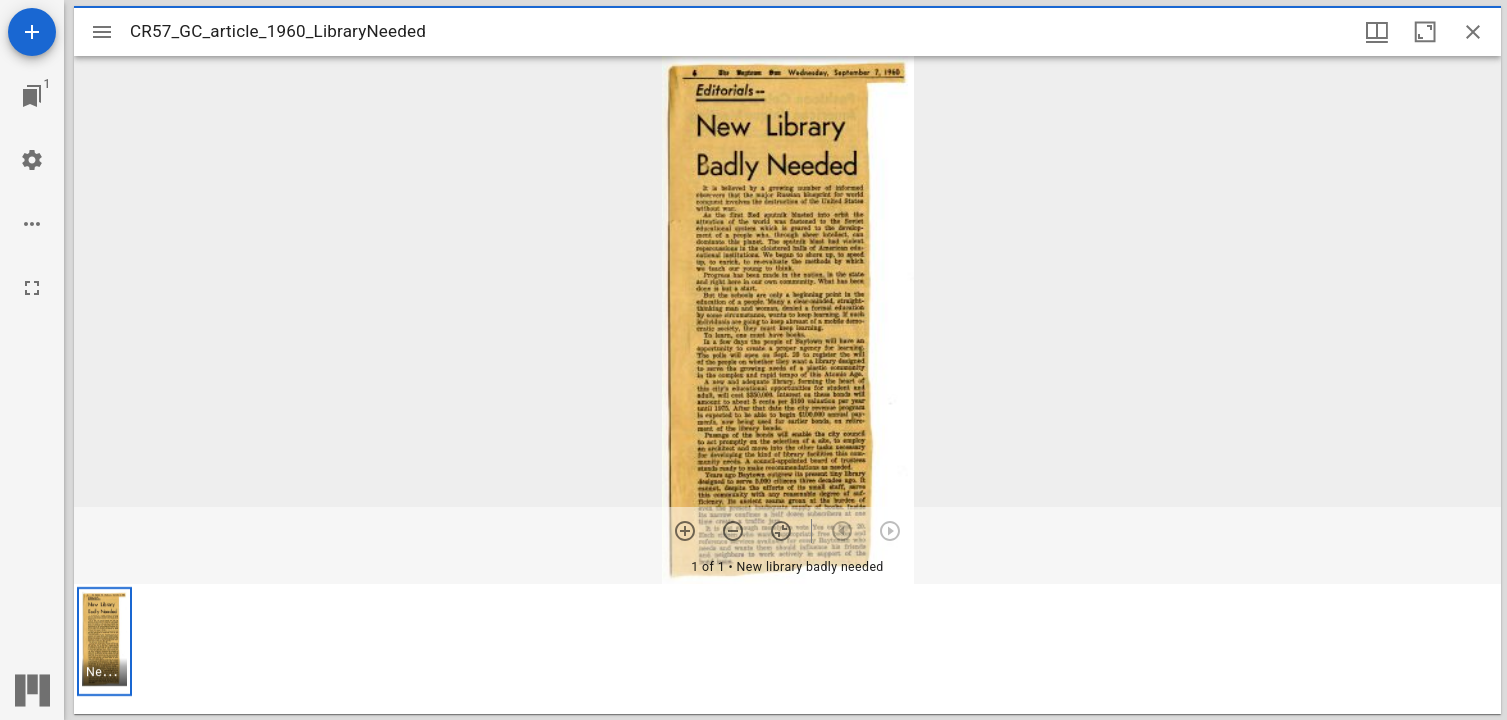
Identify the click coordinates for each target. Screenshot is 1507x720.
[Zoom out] (733, 531)
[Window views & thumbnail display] (1377, 32)
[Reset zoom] (781, 531)
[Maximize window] (1425, 32)
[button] (104, 641)
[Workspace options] (32, 224)
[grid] (787, 649)
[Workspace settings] (32, 160)
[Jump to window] (32, 96)
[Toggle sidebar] (102, 32)
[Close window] (1473, 32)
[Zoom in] (685, 531)
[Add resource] (32, 32)
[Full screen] (32, 288)
